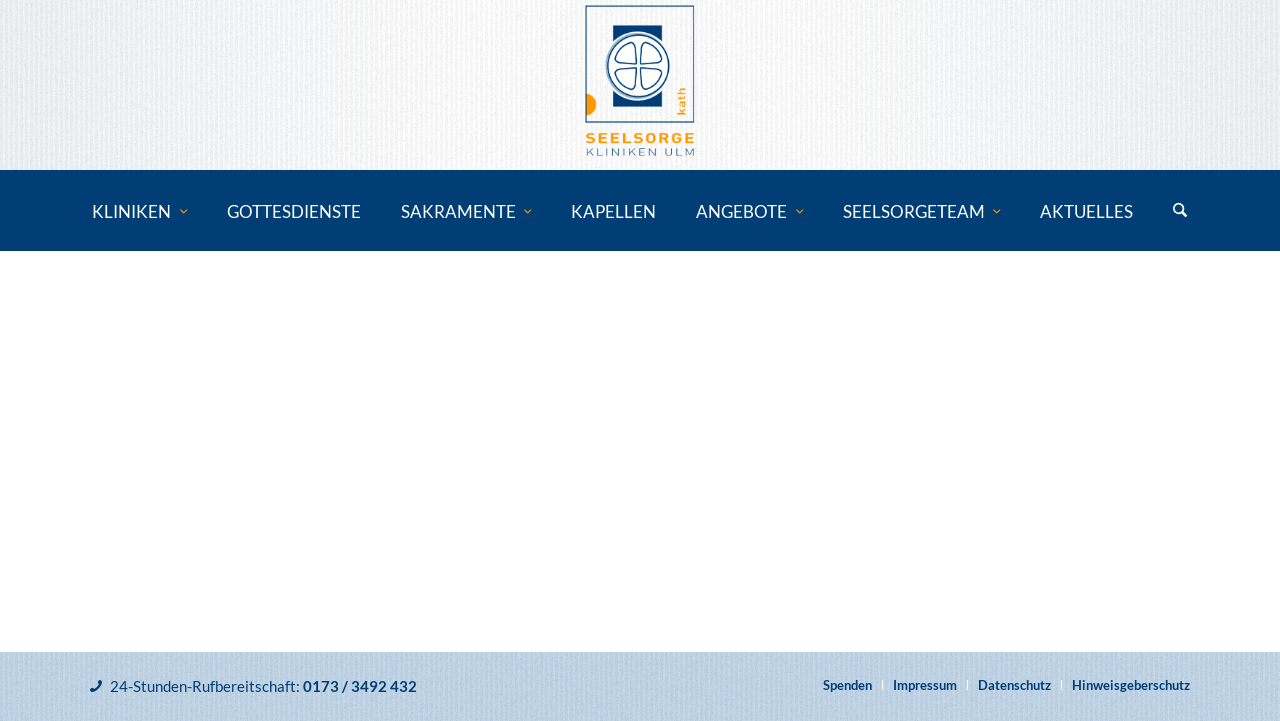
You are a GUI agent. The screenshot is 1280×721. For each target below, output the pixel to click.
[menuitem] (139, 212)
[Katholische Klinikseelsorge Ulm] (639, 85)
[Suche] (1180, 212)
